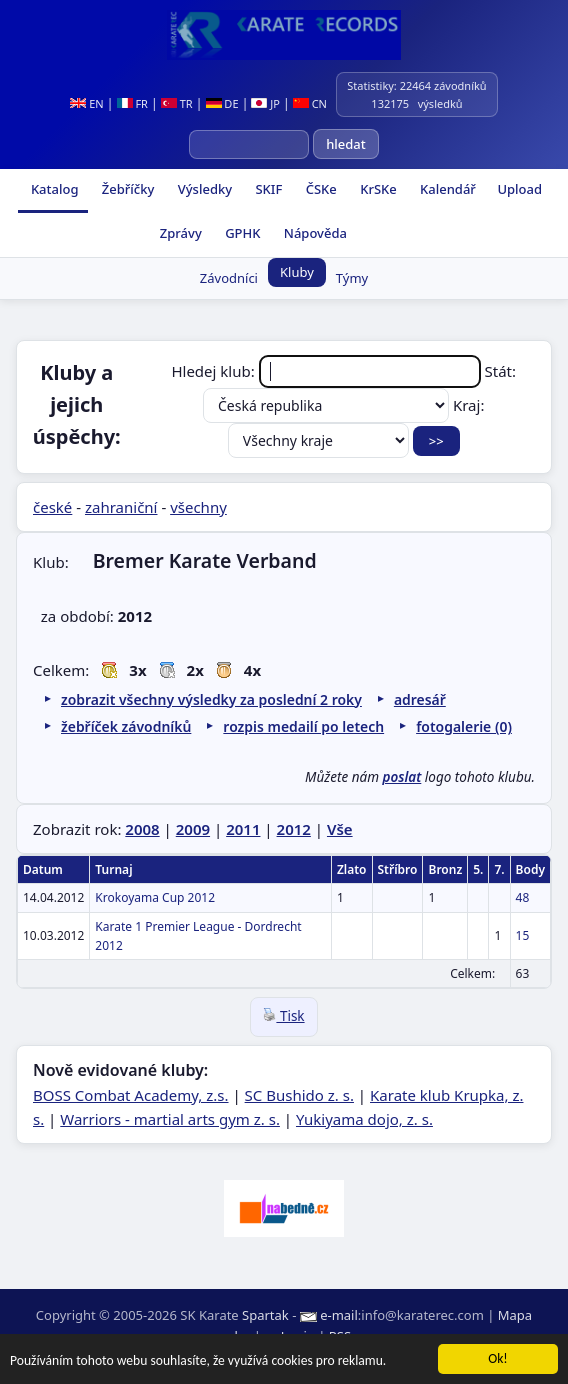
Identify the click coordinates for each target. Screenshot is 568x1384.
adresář (420, 699)
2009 (193, 829)
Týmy (352, 278)
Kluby (297, 272)
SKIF (267, 189)
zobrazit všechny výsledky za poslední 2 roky (211, 699)
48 (523, 897)
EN (86, 103)
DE (222, 103)
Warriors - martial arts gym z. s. (170, 1119)
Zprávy (178, 233)
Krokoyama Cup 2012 (155, 897)
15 (523, 935)
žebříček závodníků (126, 726)
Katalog (53, 189)
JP (265, 103)
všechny (198, 507)
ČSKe (319, 189)
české (52, 507)
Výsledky (203, 189)
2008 (142, 829)
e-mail (339, 1315)
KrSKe (377, 189)
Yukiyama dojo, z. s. (364, 1119)
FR (132, 103)
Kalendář (446, 189)
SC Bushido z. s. (299, 1095)
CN (310, 103)
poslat (402, 777)
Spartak (265, 1315)
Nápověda (313, 233)
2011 (243, 829)
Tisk (283, 1016)
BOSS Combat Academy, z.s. (131, 1095)
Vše (340, 829)
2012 (294, 829)
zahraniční (121, 507)
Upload (519, 189)
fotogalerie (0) (464, 726)
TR (177, 103)
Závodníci (229, 278)
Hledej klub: (327, 371)
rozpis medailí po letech (303, 726)
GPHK (241, 233)
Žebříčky (126, 189)
